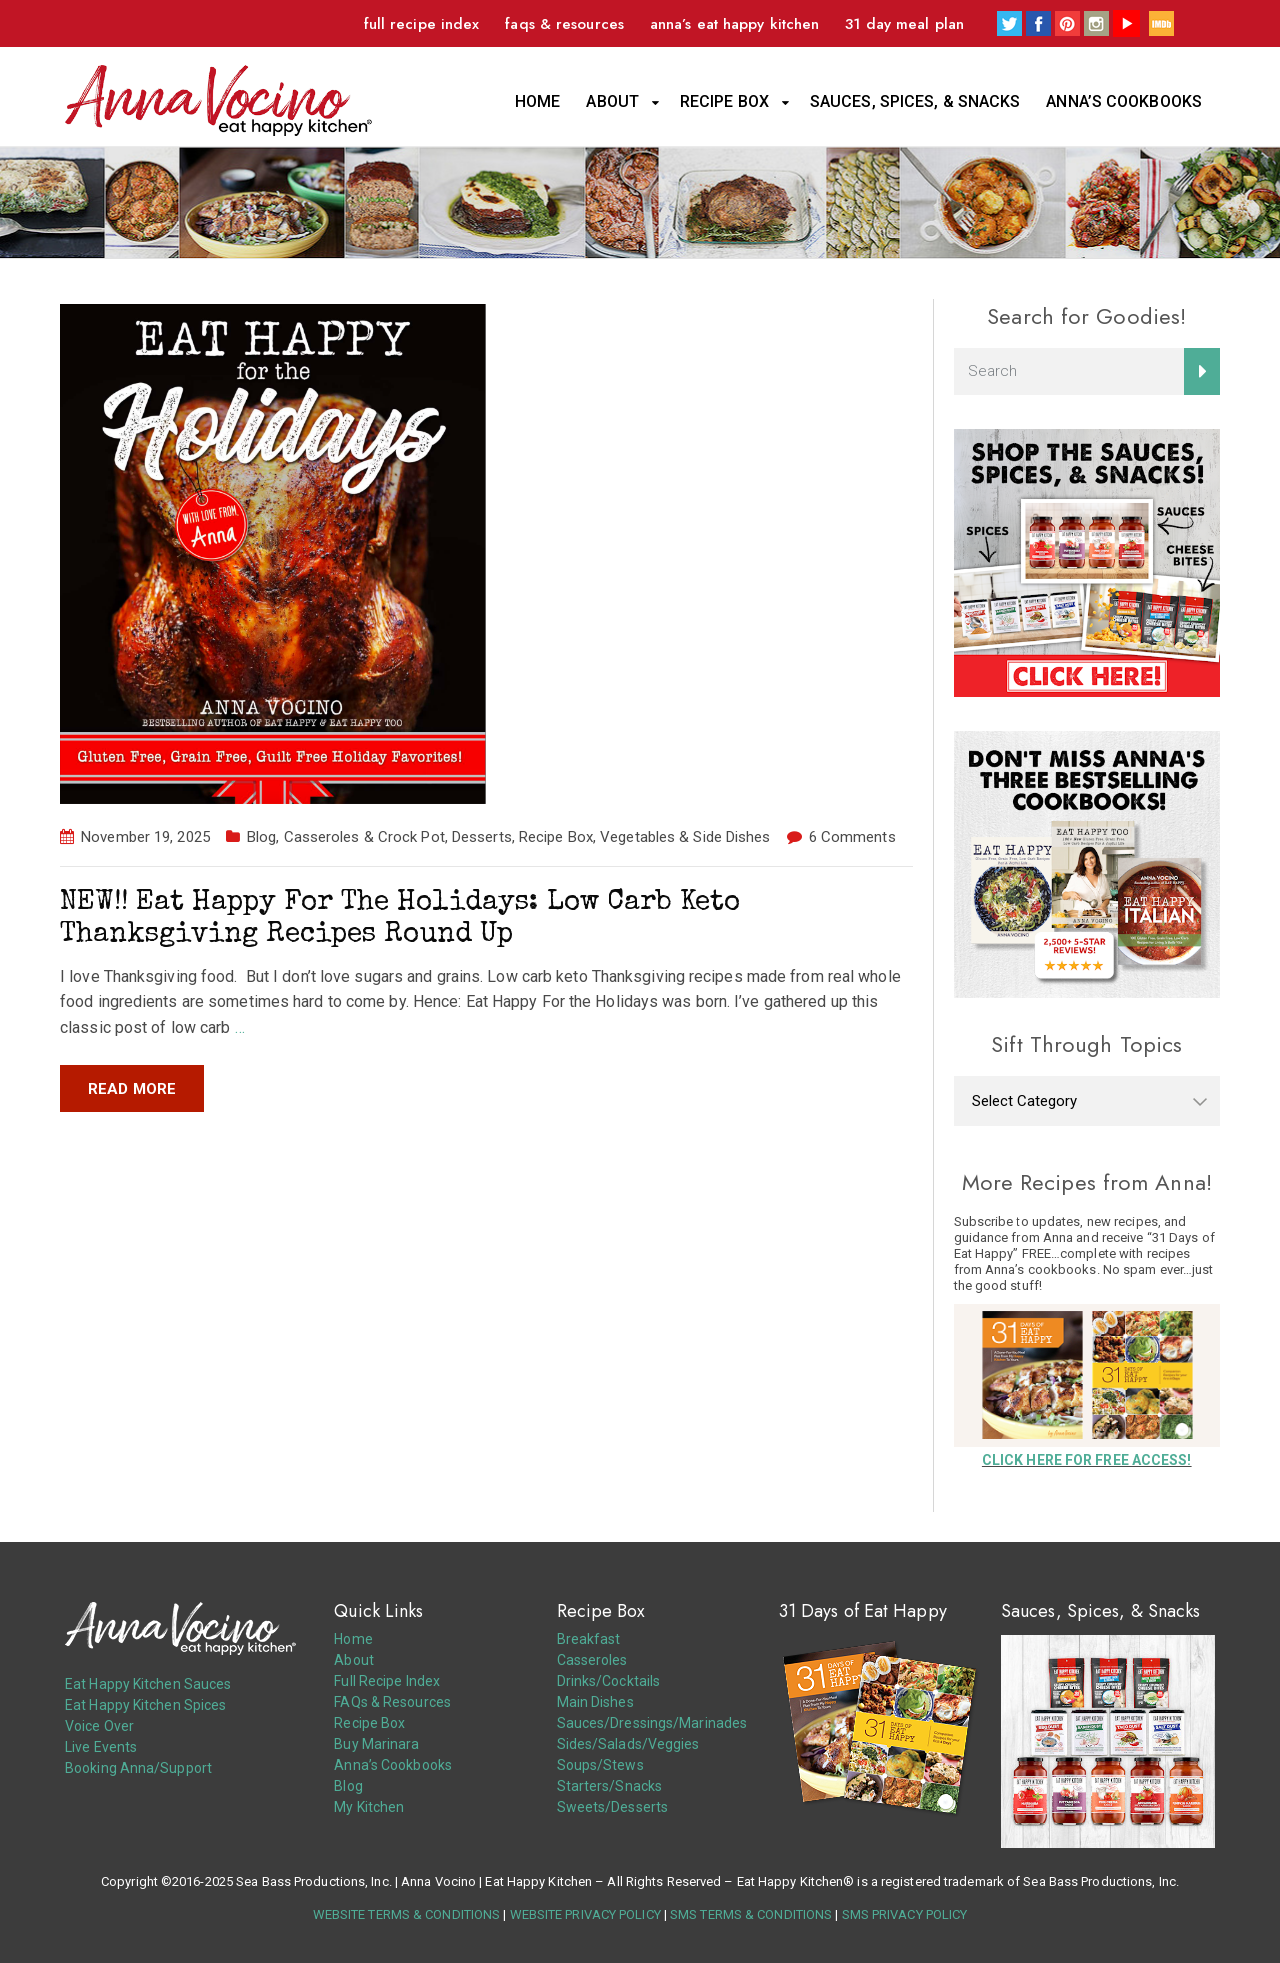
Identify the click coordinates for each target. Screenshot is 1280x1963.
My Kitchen (369, 1807)
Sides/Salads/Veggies (628, 1744)
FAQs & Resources (564, 24)
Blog (261, 837)
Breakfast (589, 1639)
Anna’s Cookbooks (1124, 101)
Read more (132, 1089)
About (612, 101)
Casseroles (592, 1660)
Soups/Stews (600, 1765)
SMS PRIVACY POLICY (905, 1914)
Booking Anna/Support (138, 1768)
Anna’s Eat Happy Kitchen (734, 24)
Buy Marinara (376, 1744)
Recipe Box (724, 101)
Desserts (482, 837)
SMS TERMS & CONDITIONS (751, 1914)
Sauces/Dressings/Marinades (652, 1723)
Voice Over (99, 1726)
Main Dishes (595, 1702)
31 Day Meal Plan (904, 24)
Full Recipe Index (422, 24)
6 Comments (852, 837)
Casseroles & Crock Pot (364, 837)
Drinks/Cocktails (609, 1681)
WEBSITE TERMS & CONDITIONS (407, 1914)
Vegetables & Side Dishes (685, 837)
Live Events (101, 1747)
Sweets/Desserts (613, 1807)
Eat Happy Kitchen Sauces (148, 1684)
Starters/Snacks (610, 1786)
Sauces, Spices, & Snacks (915, 101)
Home (537, 101)
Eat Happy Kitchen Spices (145, 1705)
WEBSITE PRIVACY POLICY (585, 1914)
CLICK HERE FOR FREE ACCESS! (1087, 1460)
